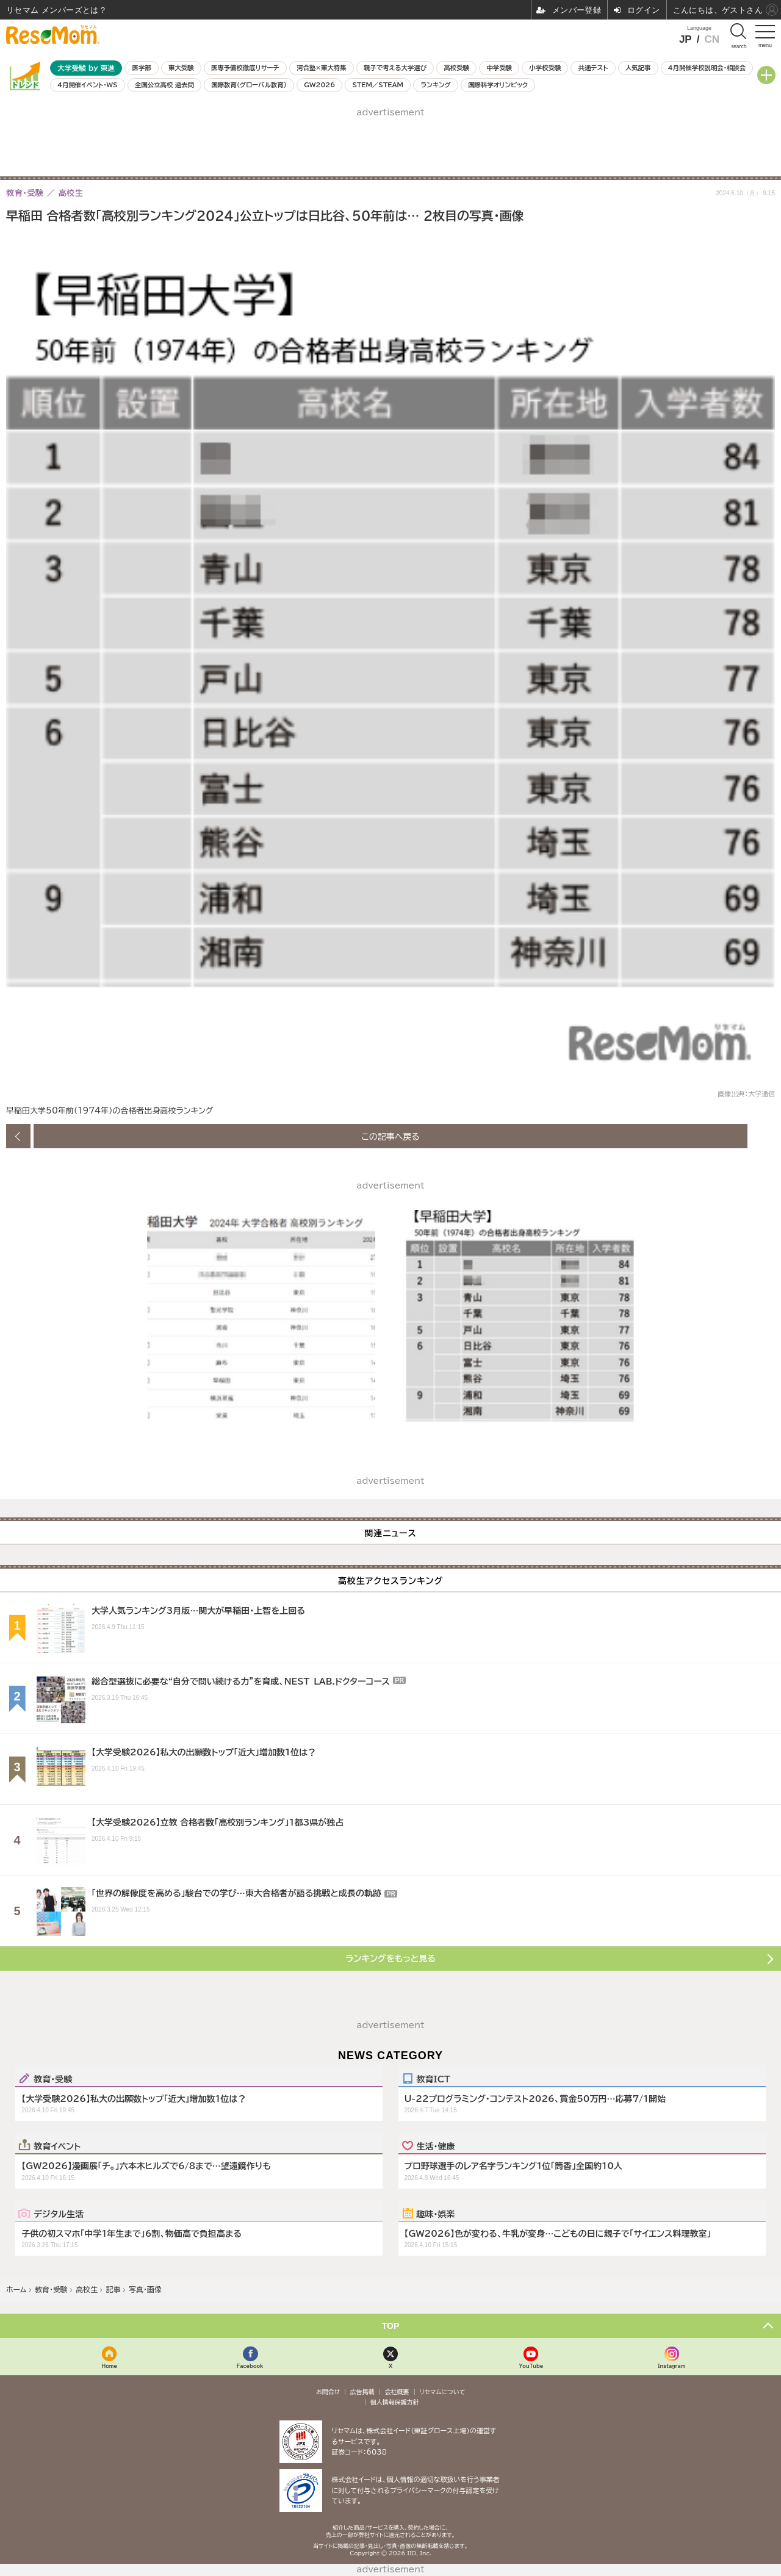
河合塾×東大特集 (321, 68)
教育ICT (433, 2078)
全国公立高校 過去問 (164, 85)
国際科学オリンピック (498, 85)
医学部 (141, 68)
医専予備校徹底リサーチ (245, 68)
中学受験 (499, 68)
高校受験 (456, 68)
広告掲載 (362, 2392)
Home (109, 2366)
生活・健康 (436, 2146)
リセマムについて (442, 2392)
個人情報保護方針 (394, 2402)
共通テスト (593, 68)
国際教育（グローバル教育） (248, 85)
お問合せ (328, 2392)
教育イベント (57, 2146)
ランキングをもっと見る (390, 1958)
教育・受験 (53, 2078)
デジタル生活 (59, 2213)
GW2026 (319, 85)
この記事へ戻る (390, 1136)
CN (711, 39)
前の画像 (18, 1136)
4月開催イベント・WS (87, 85)
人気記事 (638, 68)
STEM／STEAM (377, 85)
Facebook (250, 2366)
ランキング (435, 85)
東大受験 (181, 68)
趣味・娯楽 (436, 2213)
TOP (391, 2326)
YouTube (531, 2366)
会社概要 (397, 2392)
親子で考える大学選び (395, 68)
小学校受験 (545, 68)
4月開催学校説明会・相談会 (707, 68)
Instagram (671, 2366)
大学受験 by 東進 (86, 68)
